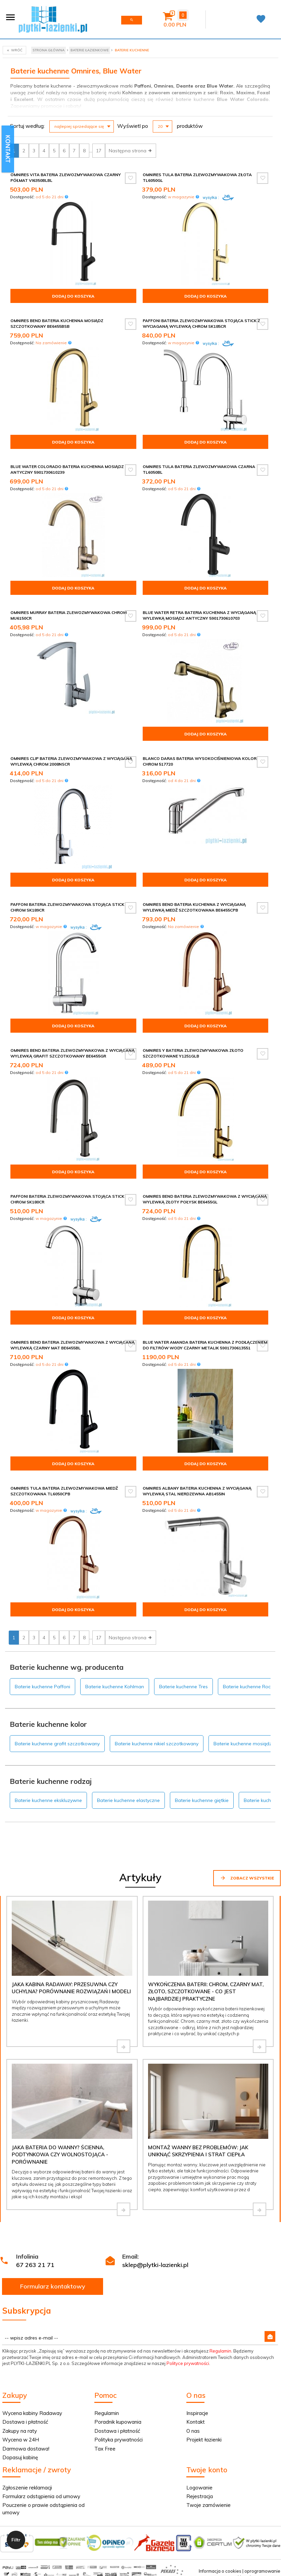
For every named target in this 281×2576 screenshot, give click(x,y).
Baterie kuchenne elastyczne (128, 1800)
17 (98, 151)
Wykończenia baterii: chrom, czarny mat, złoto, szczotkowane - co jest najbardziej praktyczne (206, 1991)
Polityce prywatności (188, 2363)
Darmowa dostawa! (25, 2448)
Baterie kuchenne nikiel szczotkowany (156, 1744)
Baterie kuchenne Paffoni (42, 1687)
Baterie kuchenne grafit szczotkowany (57, 1744)
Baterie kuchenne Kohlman (114, 1687)
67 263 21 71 (35, 2265)
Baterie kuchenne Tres (183, 1687)
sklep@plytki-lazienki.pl (155, 2265)
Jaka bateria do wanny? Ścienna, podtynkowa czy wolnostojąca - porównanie (60, 2154)
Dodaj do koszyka (73, 296)
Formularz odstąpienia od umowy (41, 2496)
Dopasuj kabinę (20, 2457)
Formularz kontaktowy (52, 2286)
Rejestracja (199, 2496)
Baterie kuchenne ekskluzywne (48, 1800)
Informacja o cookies (220, 2571)
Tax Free (104, 2448)
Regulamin (220, 2351)
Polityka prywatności (118, 2439)
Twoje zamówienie (208, 2505)
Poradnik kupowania (117, 2422)
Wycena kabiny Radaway (32, 2413)
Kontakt (195, 2422)
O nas (193, 2431)
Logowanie (199, 2487)
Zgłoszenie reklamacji (27, 2487)
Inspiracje (197, 2413)
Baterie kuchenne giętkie (202, 1800)
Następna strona (130, 151)
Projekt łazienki (204, 2439)
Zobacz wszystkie (247, 1878)
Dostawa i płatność (25, 2422)
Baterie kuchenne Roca (248, 1687)
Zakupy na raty (19, 2431)
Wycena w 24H (20, 2439)
